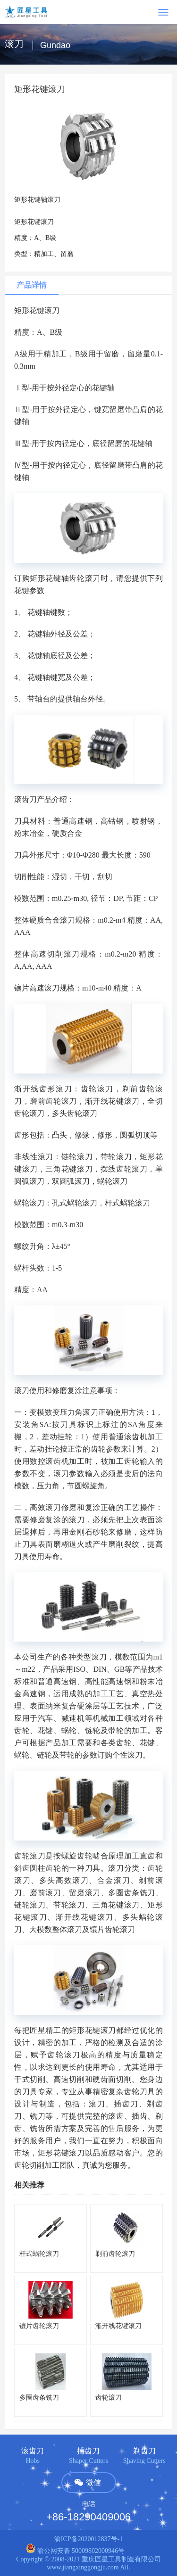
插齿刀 (88, 2451)
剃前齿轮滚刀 (115, 2253)
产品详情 (32, 285)
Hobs (32, 2460)
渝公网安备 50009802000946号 (75, 2550)
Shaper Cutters (88, 2460)
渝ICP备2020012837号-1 (88, 2539)
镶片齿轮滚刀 (39, 2325)
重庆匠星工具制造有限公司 (121, 2559)
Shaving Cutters (144, 2460)
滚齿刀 (32, 2451)
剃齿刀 (144, 2451)
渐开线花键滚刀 (118, 2325)
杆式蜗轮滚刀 (39, 2253)
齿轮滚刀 (108, 2397)
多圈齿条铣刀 (39, 2397)
